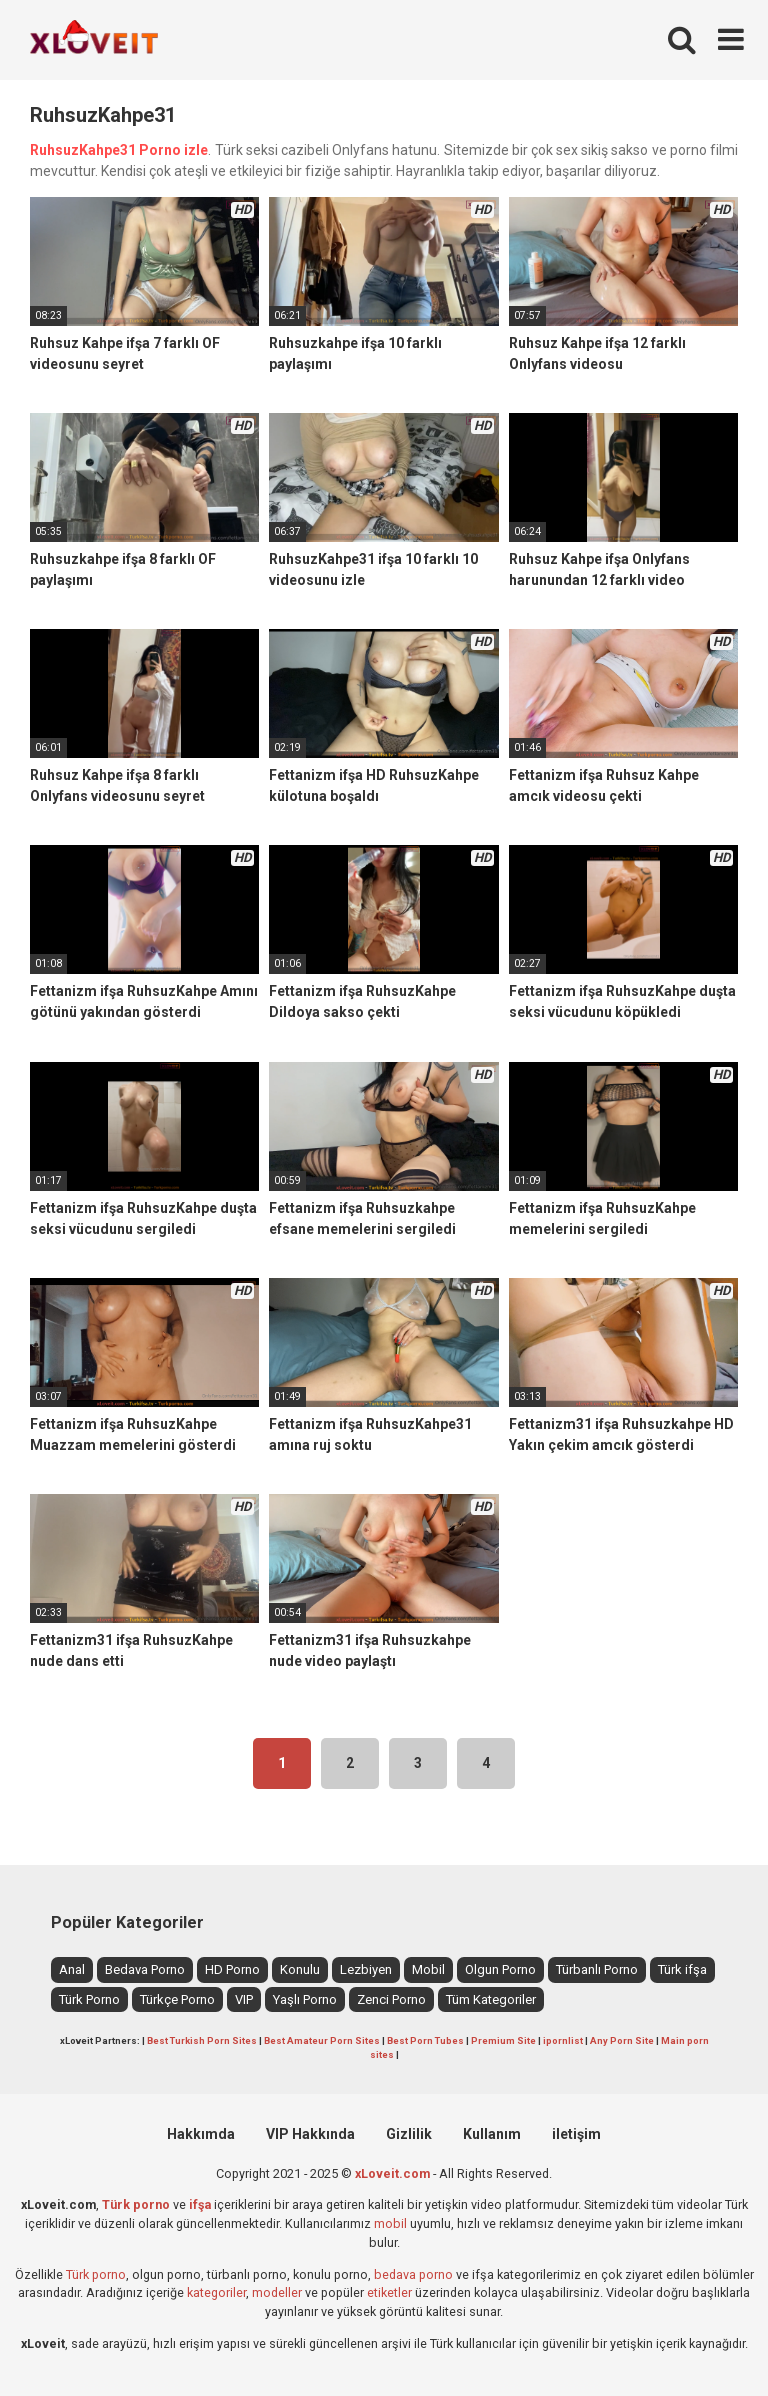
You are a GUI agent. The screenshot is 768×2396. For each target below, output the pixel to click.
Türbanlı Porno (597, 1969)
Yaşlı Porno (305, 1999)
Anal (72, 1969)
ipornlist (563, 2040)
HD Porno (232, 1969)
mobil (390, 2223)
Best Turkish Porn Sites (202, 2040)
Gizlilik (409, 2134)
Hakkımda (201, 2134)
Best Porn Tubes (425, 2040)
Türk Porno (89, 1999)
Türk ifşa (682, 1969)
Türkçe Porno (177, 1999)
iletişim (576, 2134)
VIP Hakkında (310, 2134)
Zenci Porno (391, 1999)
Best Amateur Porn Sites (322, 2040)
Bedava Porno (145, 1969)
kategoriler (216, 2292)
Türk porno (96, 2274)
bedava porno (413, 2274)
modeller (277, 2292)
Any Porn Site (622, 2040)
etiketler (389, 2292)
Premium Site (503, 2040)
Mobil (428, 1969)
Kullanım (492, 2134)
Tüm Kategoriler (491, 1999)
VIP (244, 1999)
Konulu (300, 1969)
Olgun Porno (500, 1969)
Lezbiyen (366, 1969)
